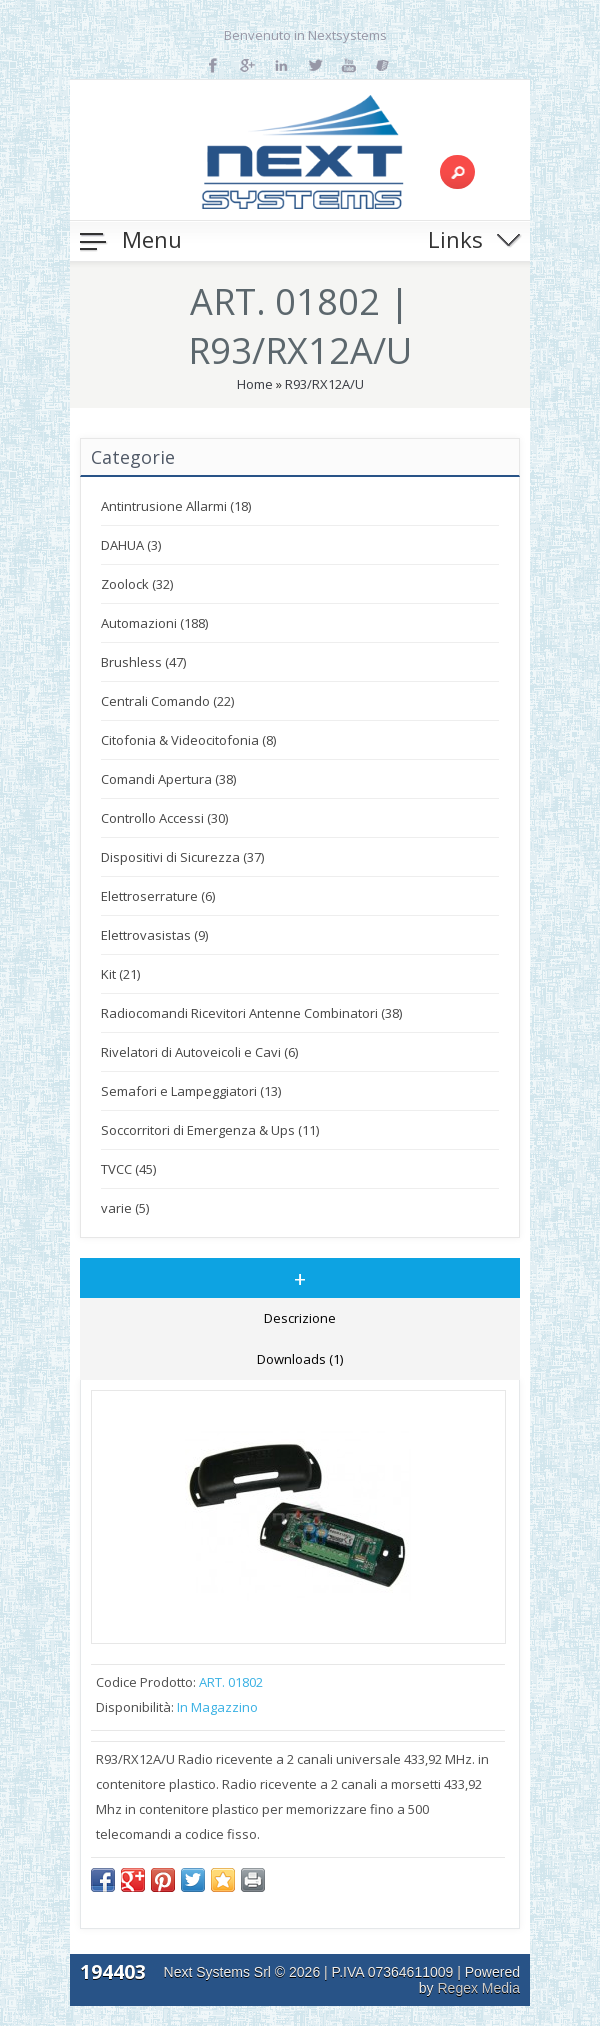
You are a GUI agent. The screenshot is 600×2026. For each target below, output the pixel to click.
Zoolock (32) (137, 584)
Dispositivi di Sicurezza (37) (182, 857)
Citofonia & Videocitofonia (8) (188, 740)
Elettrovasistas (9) (154, 935)
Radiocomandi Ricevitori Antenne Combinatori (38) (251, 1013)
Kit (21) (120, 974)
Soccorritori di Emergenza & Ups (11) (210, 1130)
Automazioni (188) (154, 623)
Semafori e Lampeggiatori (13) (191, 1091)
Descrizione (300, 1318)
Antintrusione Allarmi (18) (176, 506)
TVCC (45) (128, 1169)
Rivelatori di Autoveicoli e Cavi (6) (199, 1052)
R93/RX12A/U (324, 384)
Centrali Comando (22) (167, 701)
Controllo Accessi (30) (164, 818)
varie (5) (125, 1208)
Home (255, 384)
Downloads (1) (300, 1359)
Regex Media (479, 1988)
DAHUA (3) (131, 545)
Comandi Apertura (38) (168, 779)
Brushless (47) (143, 662)
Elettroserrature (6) (158, 896)
